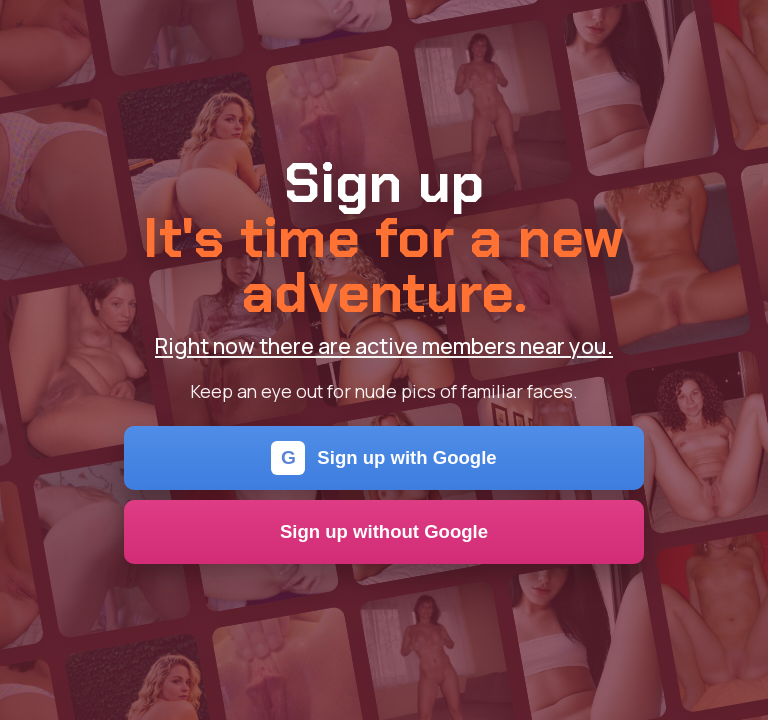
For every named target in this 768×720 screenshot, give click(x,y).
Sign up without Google (384, 531)
